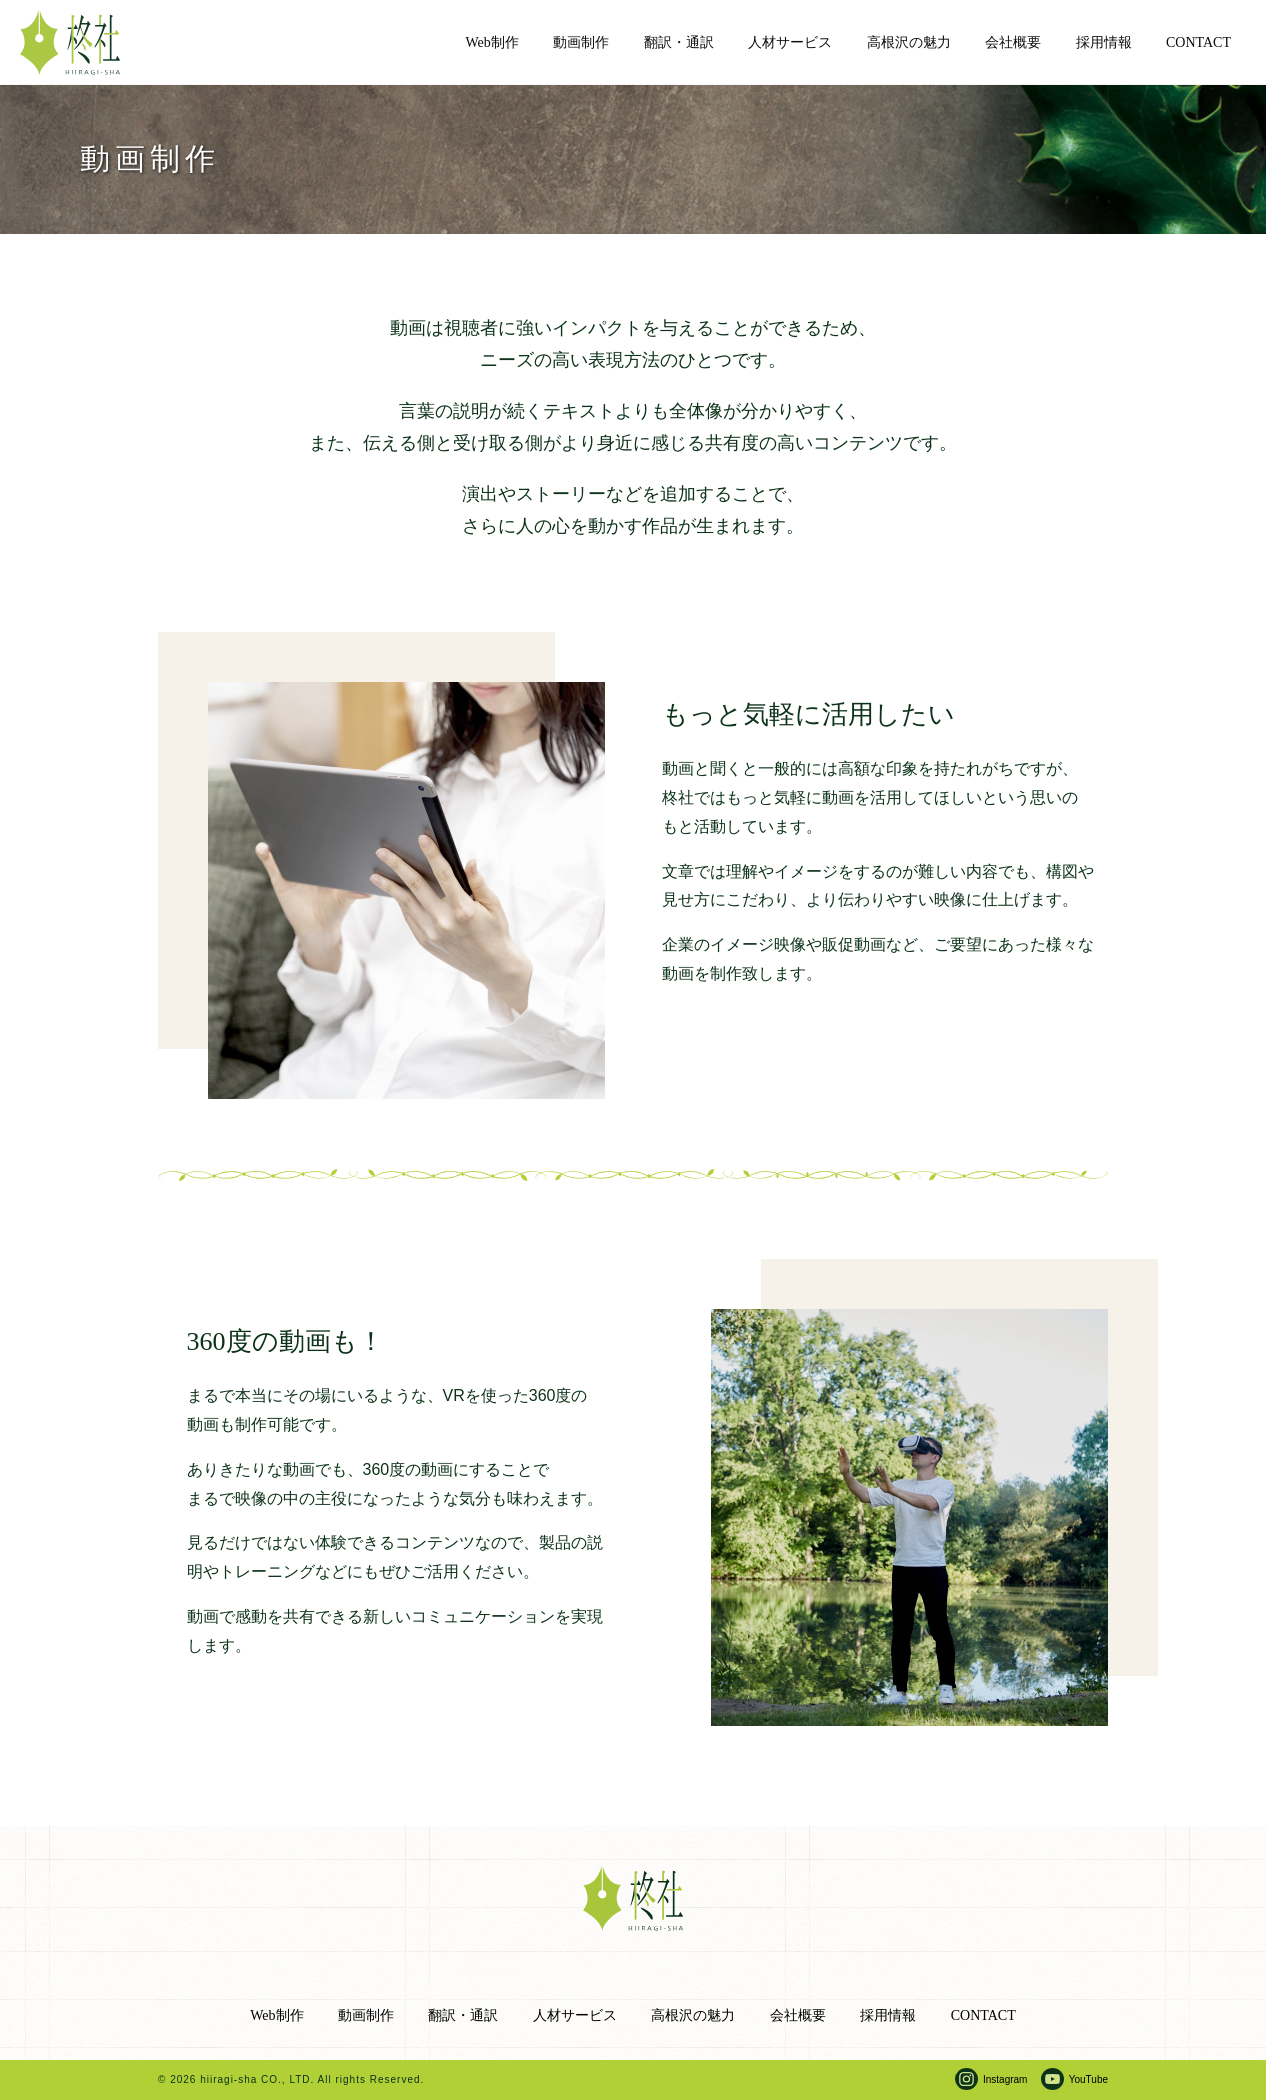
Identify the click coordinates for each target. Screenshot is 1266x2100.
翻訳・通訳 (679, 42)
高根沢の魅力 (909, 42)
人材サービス (790, 42)
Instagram (1005, 2079)
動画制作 (581, 42)
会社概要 (1013, 42)
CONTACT (1198, 42)
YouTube (1088, 2079)
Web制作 (492, 42)
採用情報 (1104, 42)
